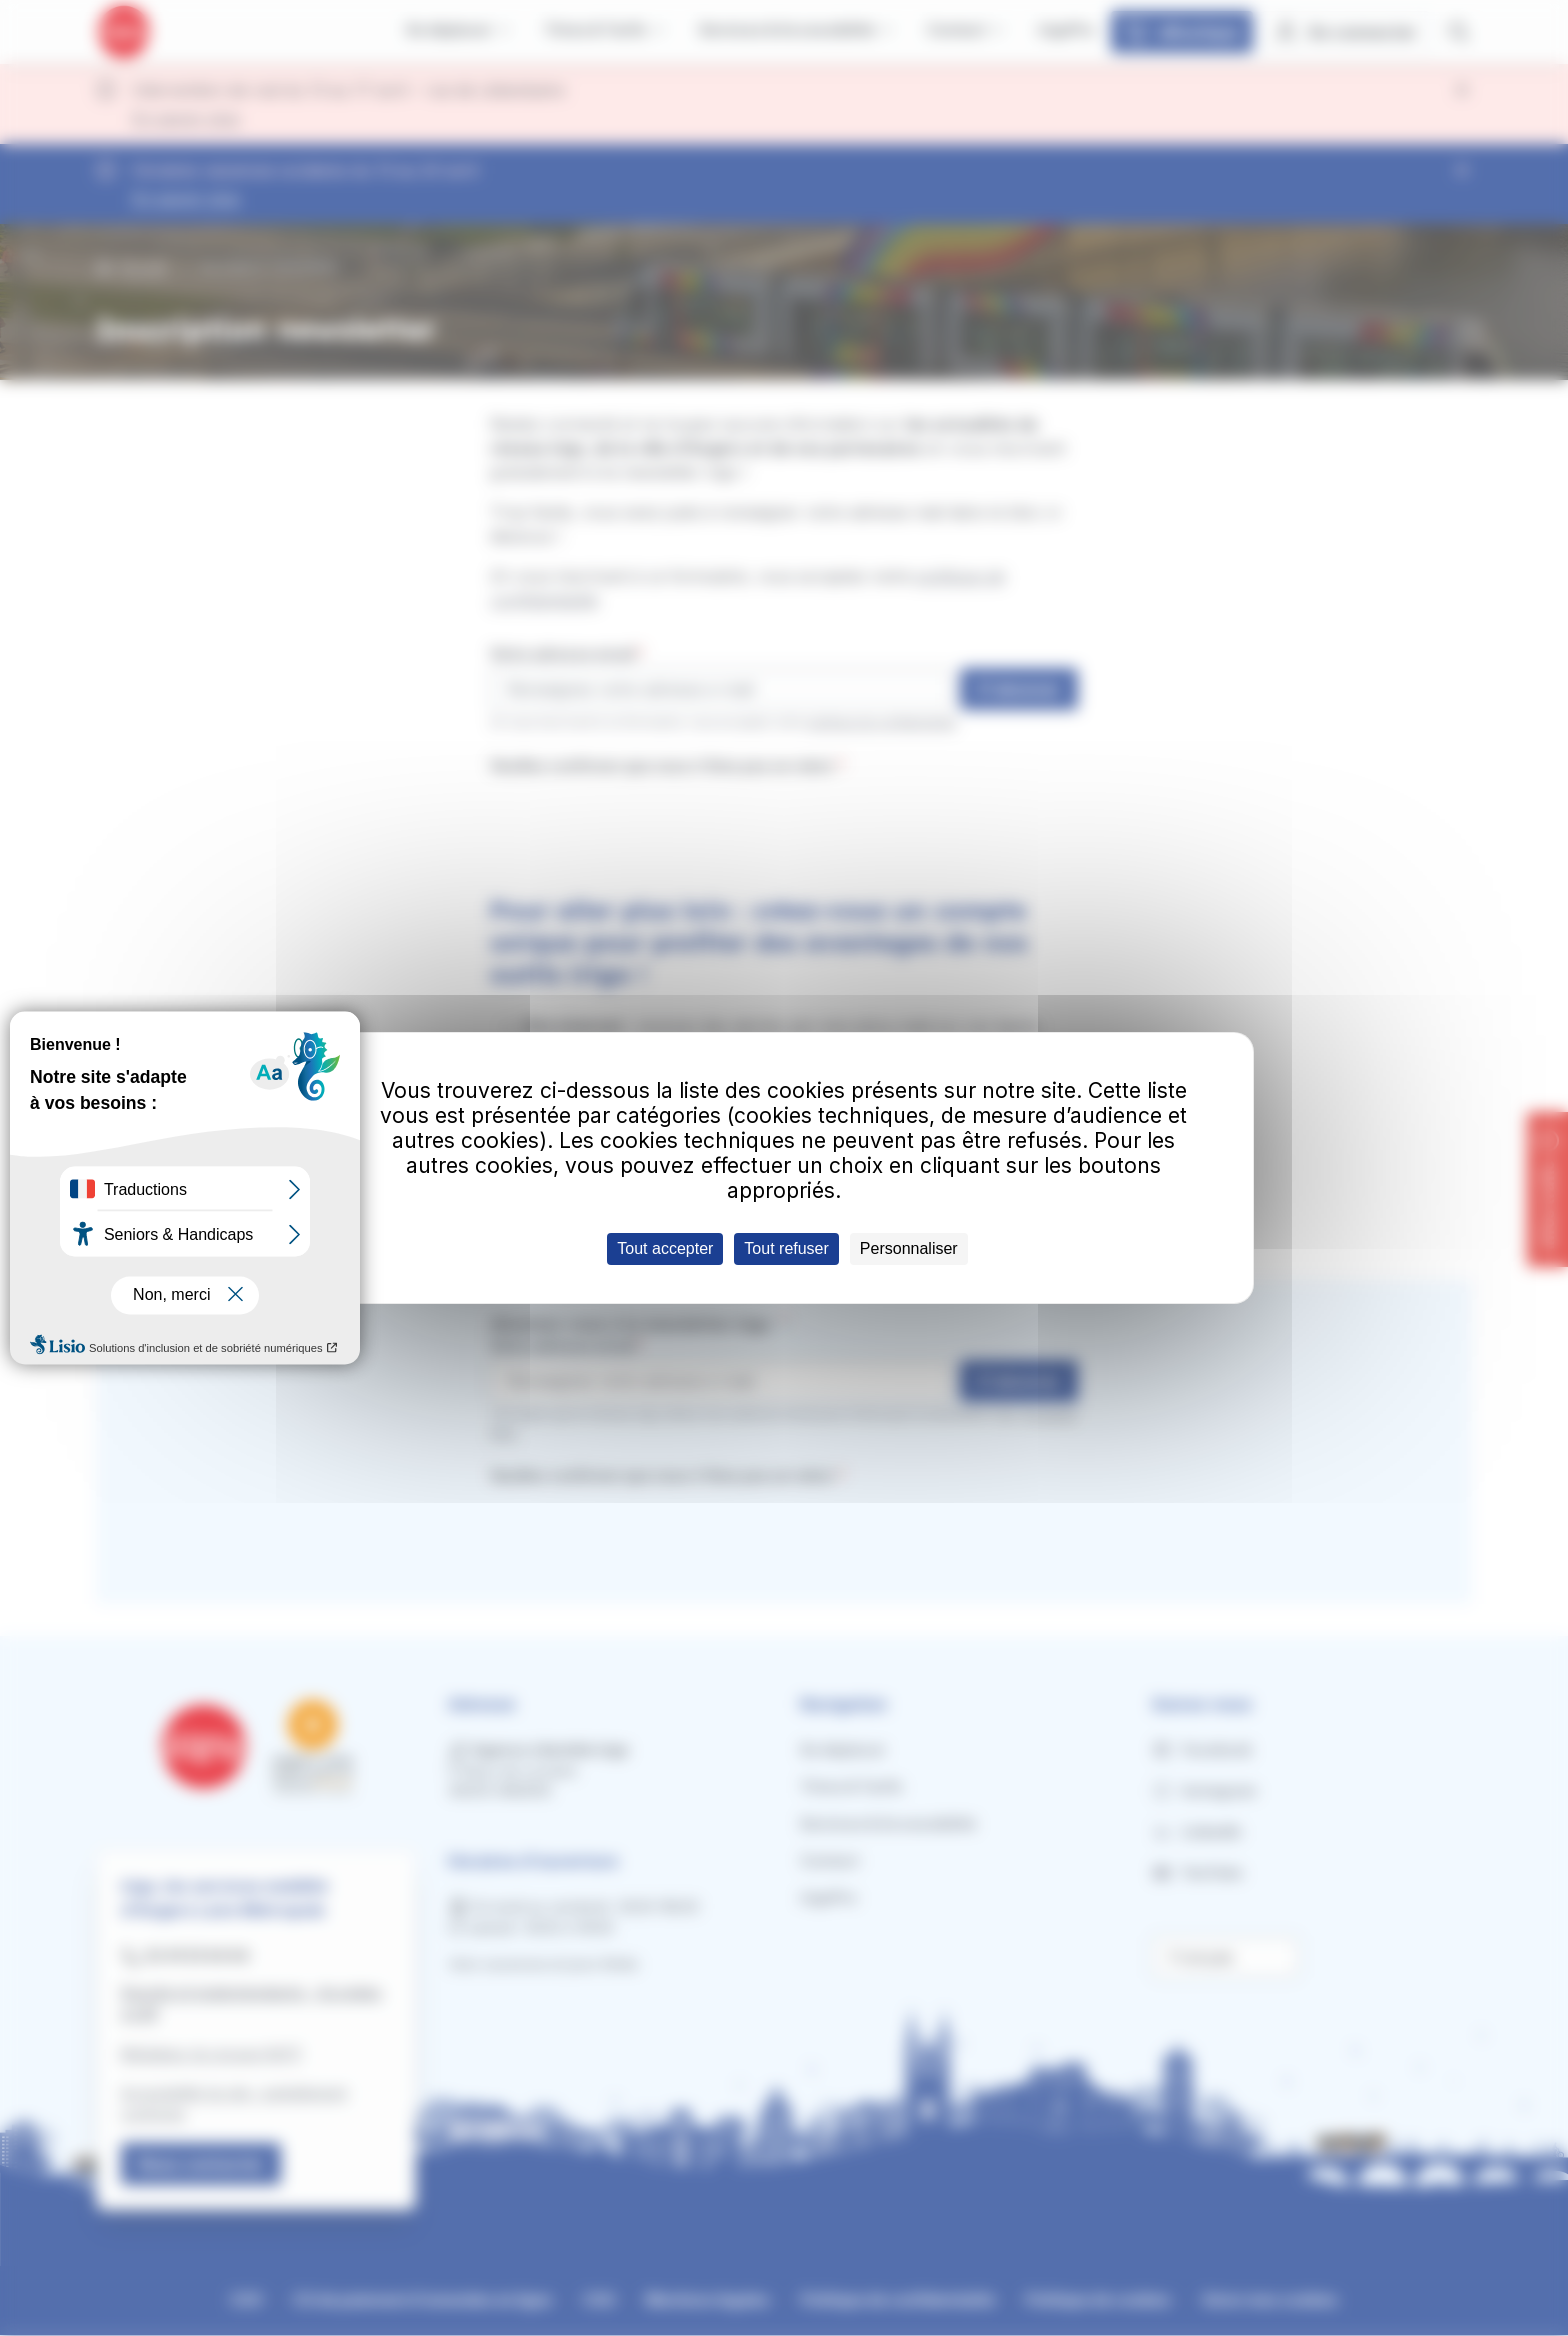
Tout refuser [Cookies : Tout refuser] (786, 1248)
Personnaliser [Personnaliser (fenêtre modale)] (909, 1248)
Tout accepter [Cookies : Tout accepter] (665, 1248)
